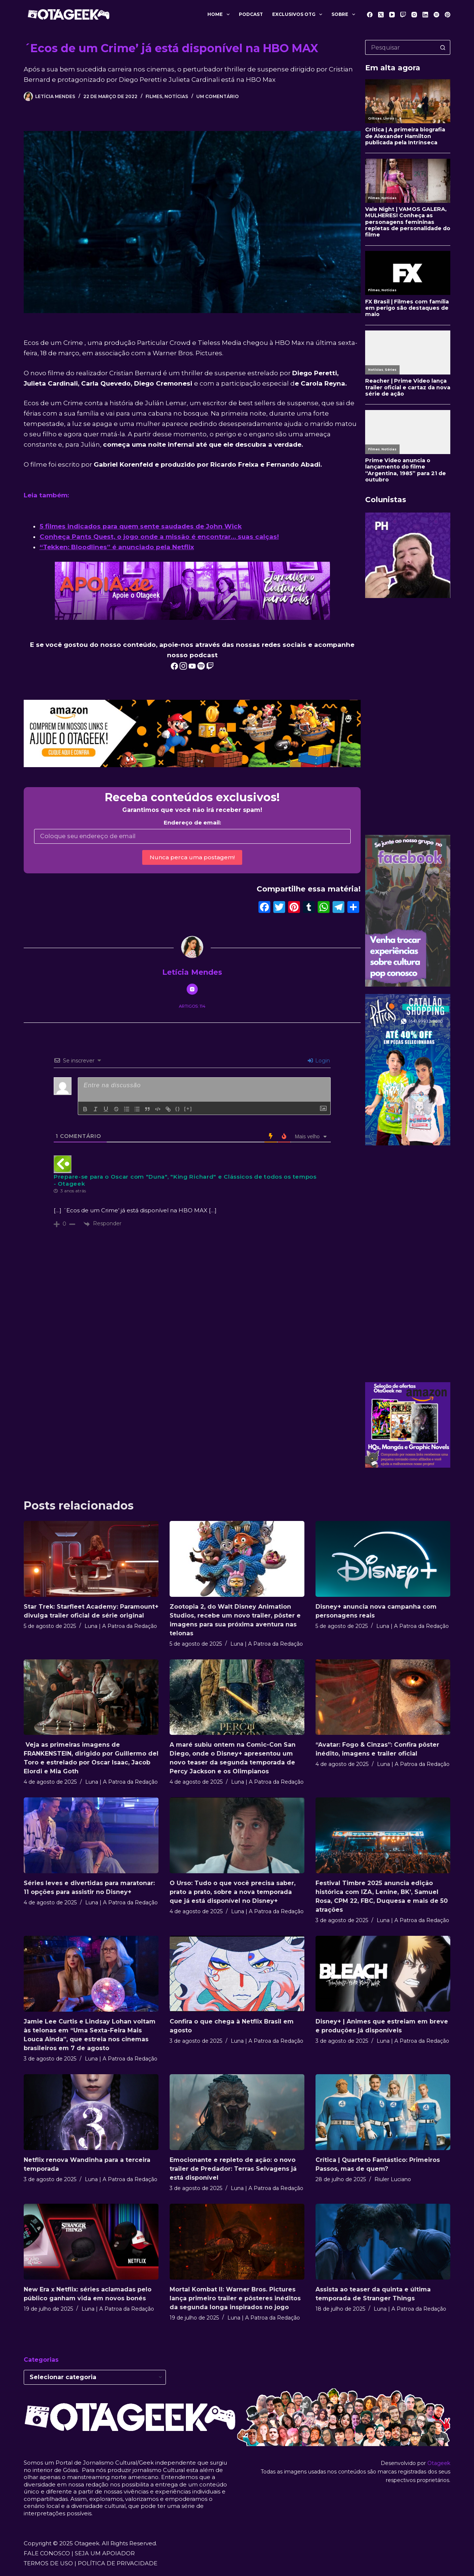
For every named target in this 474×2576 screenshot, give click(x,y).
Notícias (176, 96)
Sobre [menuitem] (344, 14)
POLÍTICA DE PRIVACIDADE (117, 2563)
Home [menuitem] (219, 14)
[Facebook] (370, 14)
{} (177, 1108)
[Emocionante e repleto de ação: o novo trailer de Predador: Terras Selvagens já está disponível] (237, 2112)
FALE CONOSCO (47, 2553)
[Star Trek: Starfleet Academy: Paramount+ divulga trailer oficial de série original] (91, 1559)
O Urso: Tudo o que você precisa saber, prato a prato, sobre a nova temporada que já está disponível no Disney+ (233, 1892)
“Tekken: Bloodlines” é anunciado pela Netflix (117, 547)
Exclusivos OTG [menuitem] (298, 14)
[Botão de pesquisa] (442, 47)
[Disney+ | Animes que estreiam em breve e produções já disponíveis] (383, 1974)
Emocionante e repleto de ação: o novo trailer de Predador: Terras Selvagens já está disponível (233, 2168)
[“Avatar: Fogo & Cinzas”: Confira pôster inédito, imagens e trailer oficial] (383, 1697)
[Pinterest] (447, 14)
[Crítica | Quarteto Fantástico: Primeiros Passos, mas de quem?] (383, 2112)
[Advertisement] (407, 716)
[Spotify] (436, 14)
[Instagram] (414, 14)
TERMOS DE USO (48, 2563)
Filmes (154, 96)
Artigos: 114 (192, 1006)
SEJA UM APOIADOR (105, 2553)
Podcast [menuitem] (251, 14)
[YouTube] (392, 14)
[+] (188, 1108)
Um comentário (217, 96)
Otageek (438, 2463)
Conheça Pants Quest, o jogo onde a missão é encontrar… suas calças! (159, 536)
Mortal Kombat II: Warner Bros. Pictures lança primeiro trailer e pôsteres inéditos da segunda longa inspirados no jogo (235, 2298)
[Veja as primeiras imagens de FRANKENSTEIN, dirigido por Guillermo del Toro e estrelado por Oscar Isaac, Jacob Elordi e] (91, 1697)
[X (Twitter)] (381, 14)
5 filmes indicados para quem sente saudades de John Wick (141, 526)
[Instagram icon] (192, 989)
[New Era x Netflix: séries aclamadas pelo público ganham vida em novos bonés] (91, 2242)
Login (319, 1060)
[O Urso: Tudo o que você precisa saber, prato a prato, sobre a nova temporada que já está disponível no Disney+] (237, 1835)
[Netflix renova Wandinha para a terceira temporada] (91, 2112)
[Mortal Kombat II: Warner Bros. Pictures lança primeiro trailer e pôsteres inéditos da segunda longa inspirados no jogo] (237, 2242)
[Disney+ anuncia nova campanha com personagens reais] (383, 1559)
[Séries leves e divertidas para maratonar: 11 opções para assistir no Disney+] (91, 1835)
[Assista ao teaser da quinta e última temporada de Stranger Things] (383, 2242)
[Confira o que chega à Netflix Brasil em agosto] (237, 1974)
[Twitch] (403, 14)
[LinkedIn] (425, 14)
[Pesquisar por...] (400, 47)
